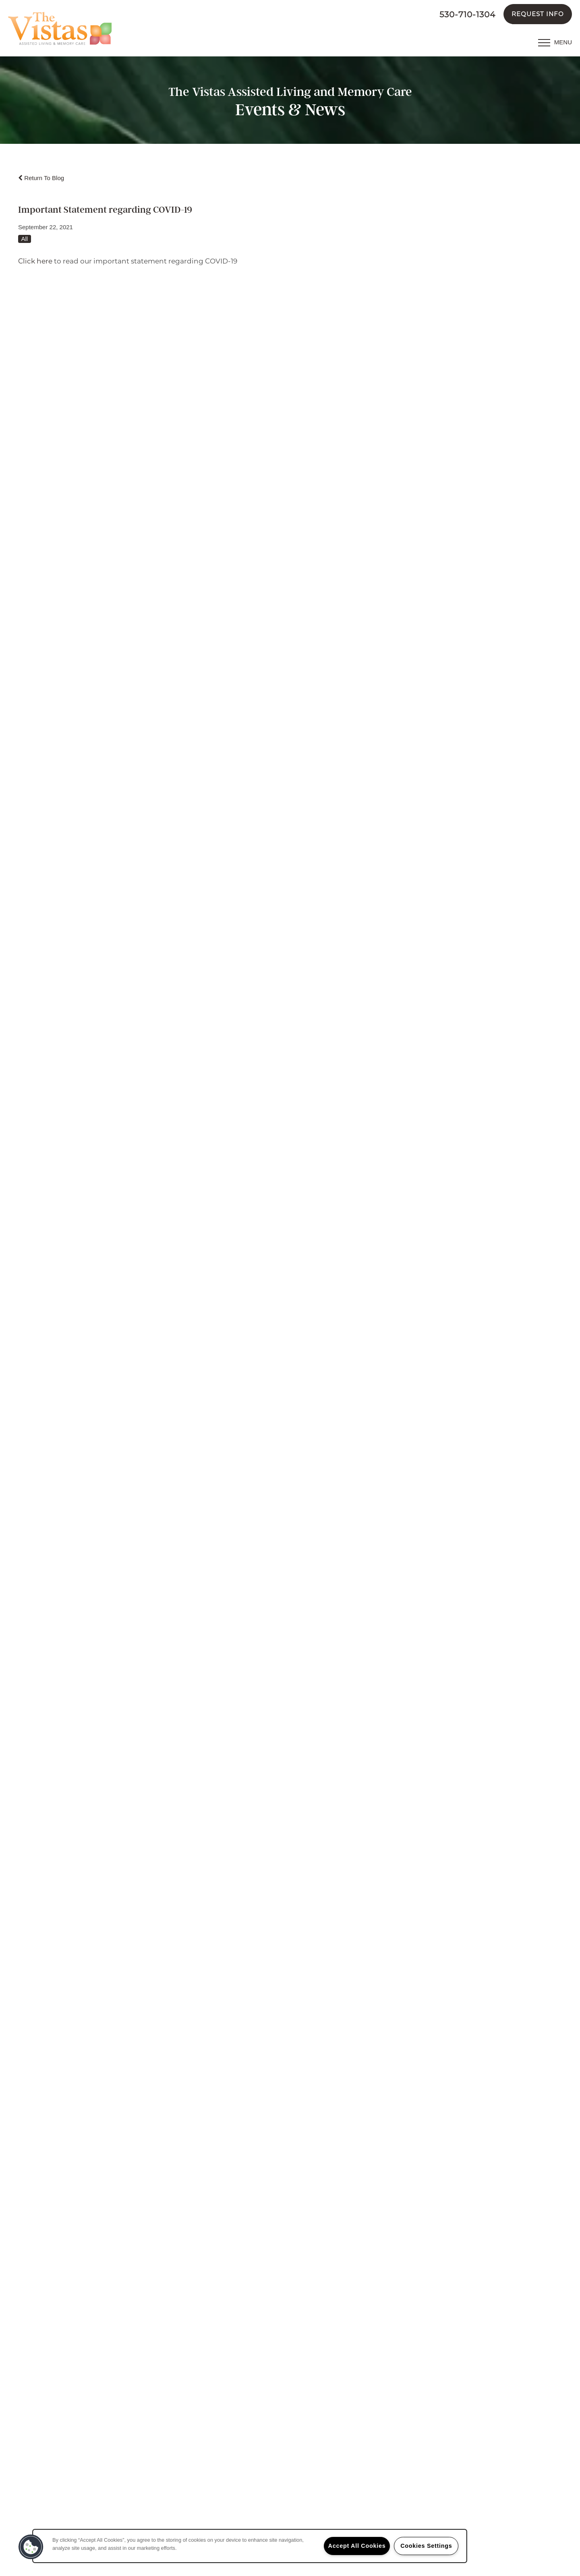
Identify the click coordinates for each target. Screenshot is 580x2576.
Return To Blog (41, 177)
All (24, 238)
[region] (249, 2546)
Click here (35, 261)
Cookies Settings (426, 2546)
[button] (537, 14)
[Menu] (555, 42)
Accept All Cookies (357, 2546)
